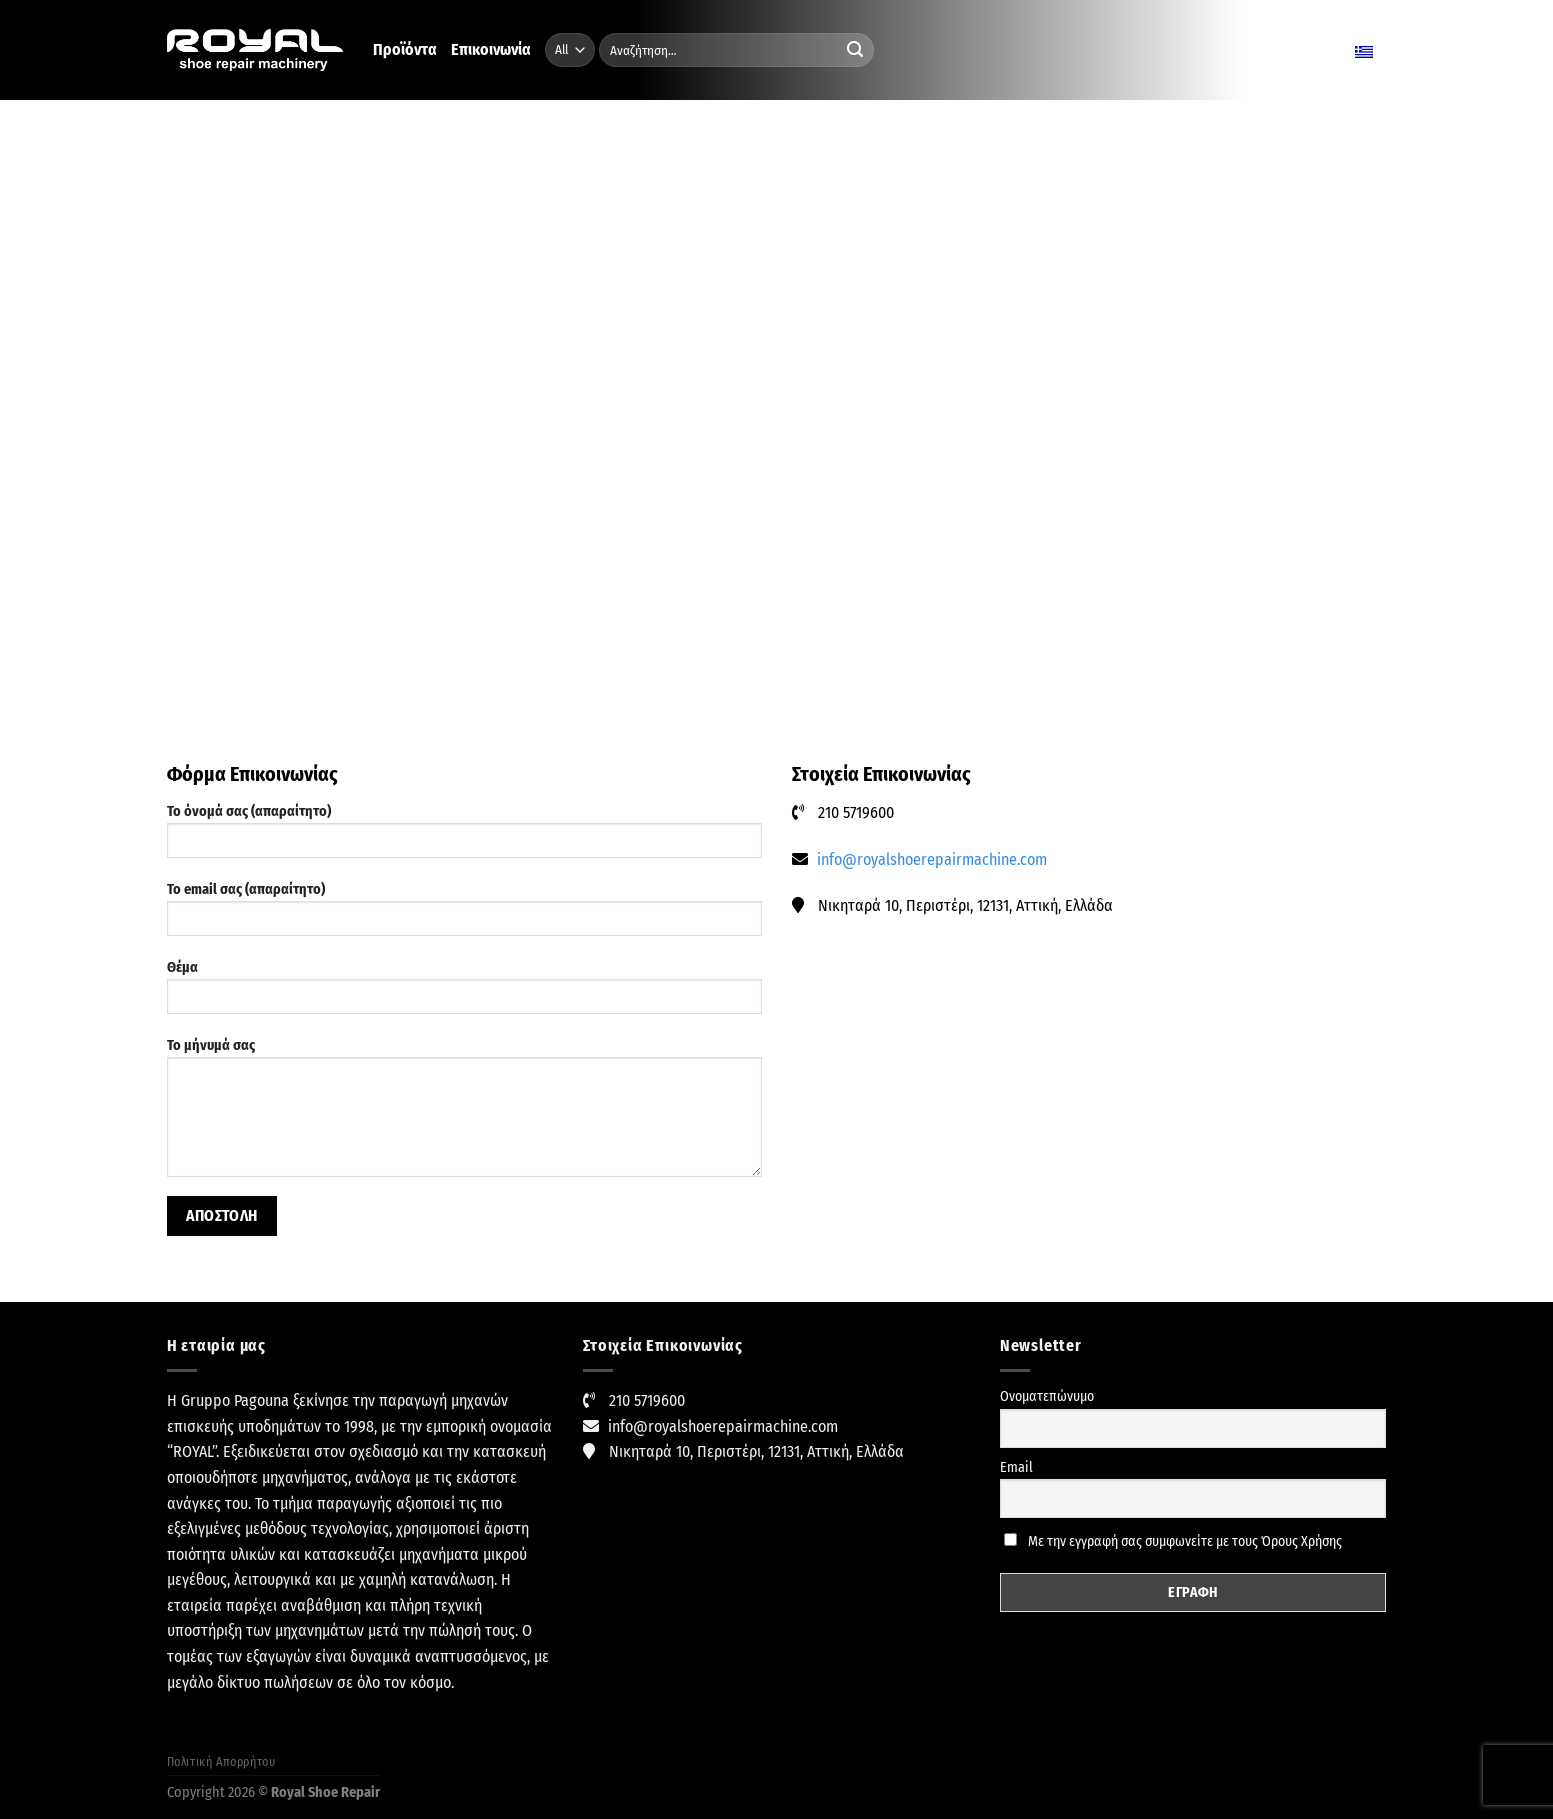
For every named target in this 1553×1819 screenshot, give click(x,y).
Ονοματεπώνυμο (1047, 1396)
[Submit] (855, 50)
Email (1016, 1467)
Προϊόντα (405, 49)
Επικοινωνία (491, 49)
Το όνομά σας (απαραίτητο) (464, 837)
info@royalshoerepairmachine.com (932, 859)
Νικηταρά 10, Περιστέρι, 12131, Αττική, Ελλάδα (756, 1451)
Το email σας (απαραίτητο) (464, 915)
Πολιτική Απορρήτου (221, 1762)
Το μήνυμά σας (464, 1114)
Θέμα (464, 993)
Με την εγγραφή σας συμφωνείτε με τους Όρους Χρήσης (1173, 1541)
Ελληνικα (1340, 50)
